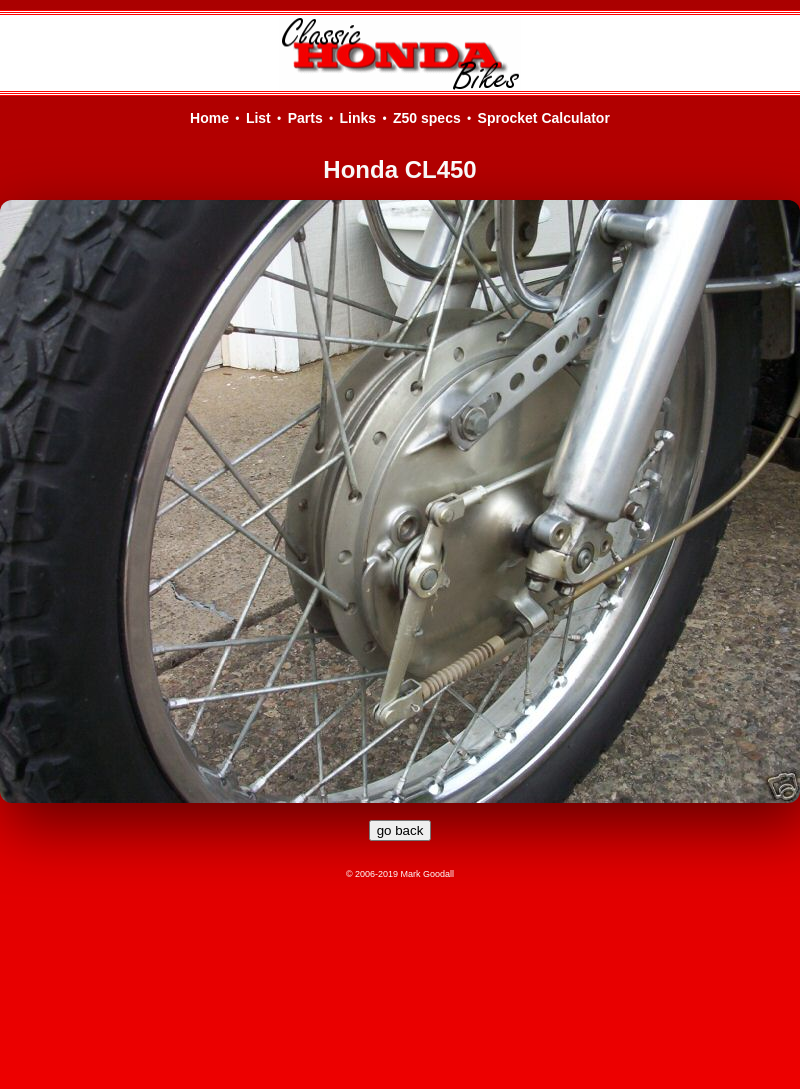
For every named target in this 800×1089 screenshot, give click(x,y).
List (258, 118)
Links (358, 118)
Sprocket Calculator (544, 118)
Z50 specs (427, 118)
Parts (305, 118)
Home (209, 118)
